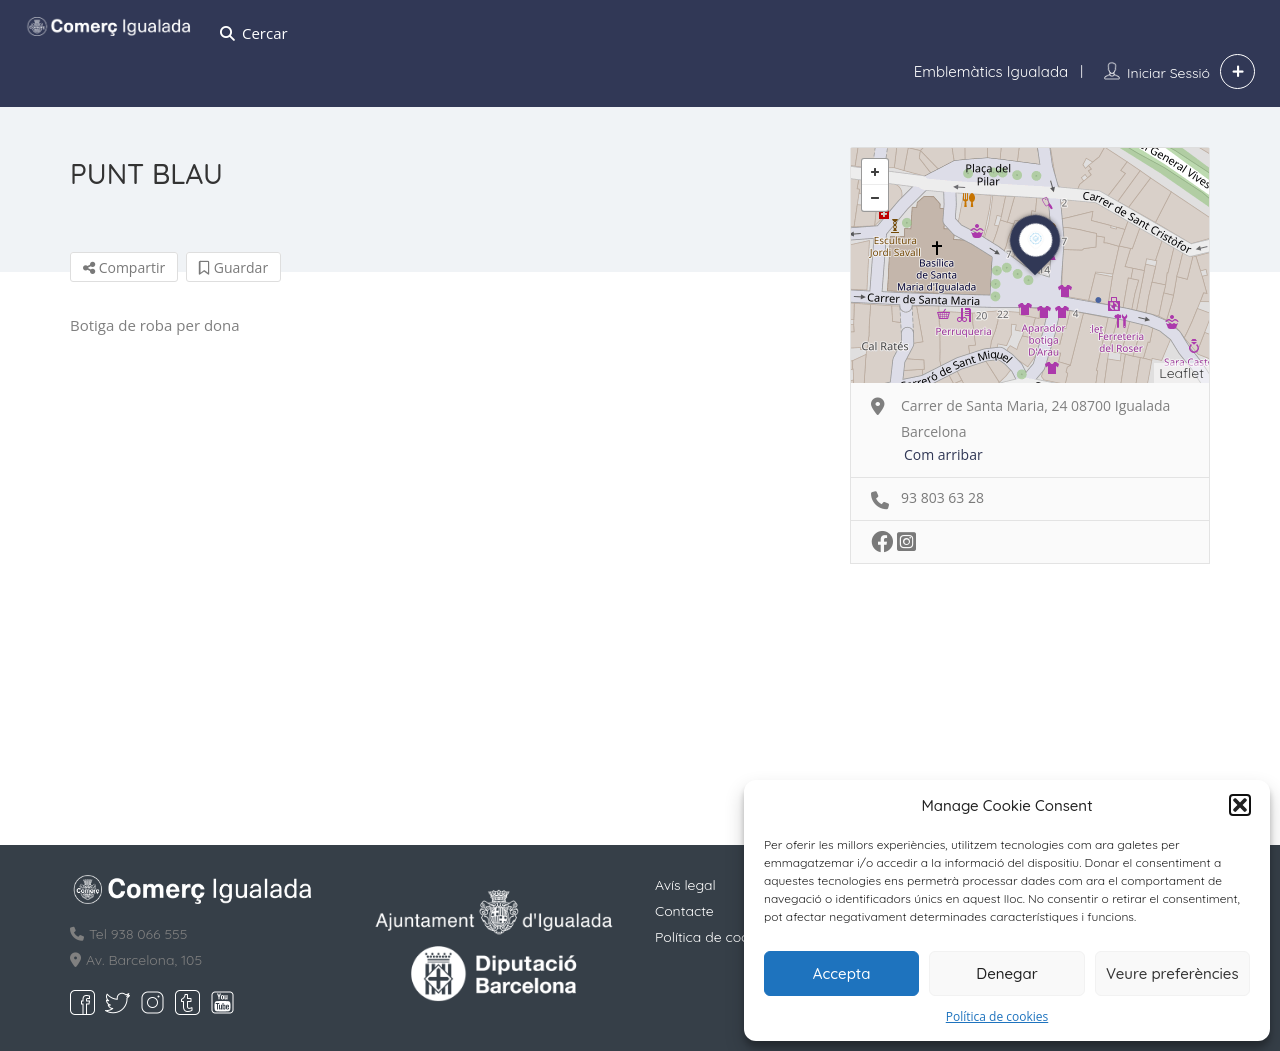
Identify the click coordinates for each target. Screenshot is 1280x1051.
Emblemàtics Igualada (991, 71)
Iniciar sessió (1168, 73)
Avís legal (685, 885)
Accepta (842, 973)
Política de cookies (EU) (731, 937)
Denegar (1006, 973)
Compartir (124, 267)
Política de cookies (997, 1016)
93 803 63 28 (942, 497)
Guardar (233, 267)
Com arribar (943, 454)
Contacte (684, 911)
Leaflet (1181, 373)
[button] (1240, 805)
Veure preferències (1172, 973)
